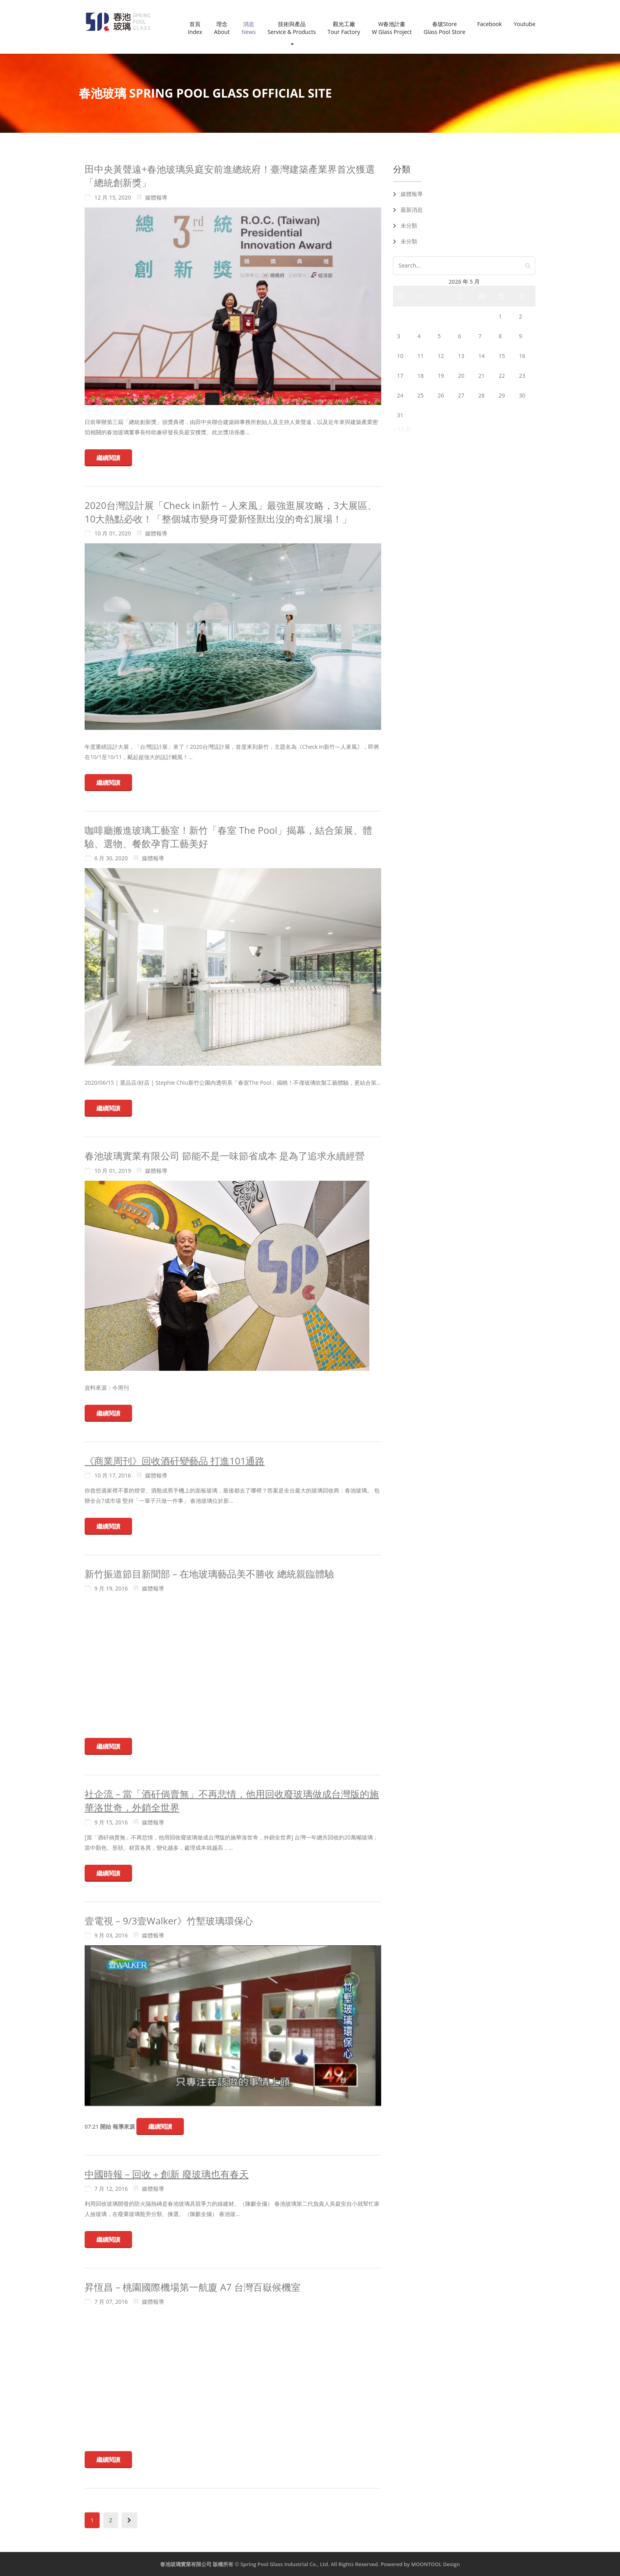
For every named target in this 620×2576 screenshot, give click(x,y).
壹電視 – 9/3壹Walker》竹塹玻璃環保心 (169, 1920)
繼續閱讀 (108, 458)
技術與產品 (292, 32)
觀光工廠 (344, 28)
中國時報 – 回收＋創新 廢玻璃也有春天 (167, 2173)
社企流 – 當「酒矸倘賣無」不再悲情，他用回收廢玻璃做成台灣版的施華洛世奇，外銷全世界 (232, 1800)
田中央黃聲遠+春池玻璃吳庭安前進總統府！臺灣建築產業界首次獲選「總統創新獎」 (230, 175)
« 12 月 (402, 429)
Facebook (489, 24)
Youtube (524, 24)
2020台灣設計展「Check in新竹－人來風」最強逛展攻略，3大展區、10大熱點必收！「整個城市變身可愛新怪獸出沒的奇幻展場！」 (231, 512)
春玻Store (444, 28)
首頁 (195, 28)
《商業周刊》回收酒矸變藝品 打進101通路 (175, 1460)
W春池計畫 (392, 28)
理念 (221, 28)
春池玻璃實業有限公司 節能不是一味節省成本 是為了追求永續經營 (225, 1155)
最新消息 (412, 209)
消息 (249, 28)
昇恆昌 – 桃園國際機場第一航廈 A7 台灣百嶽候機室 (193, 2286)
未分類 (409, 225)
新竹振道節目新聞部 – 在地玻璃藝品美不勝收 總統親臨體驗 (209, 1573)
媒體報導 (156, 197)
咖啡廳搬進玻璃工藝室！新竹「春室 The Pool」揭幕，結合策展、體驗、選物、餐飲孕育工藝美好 (228, 836)
